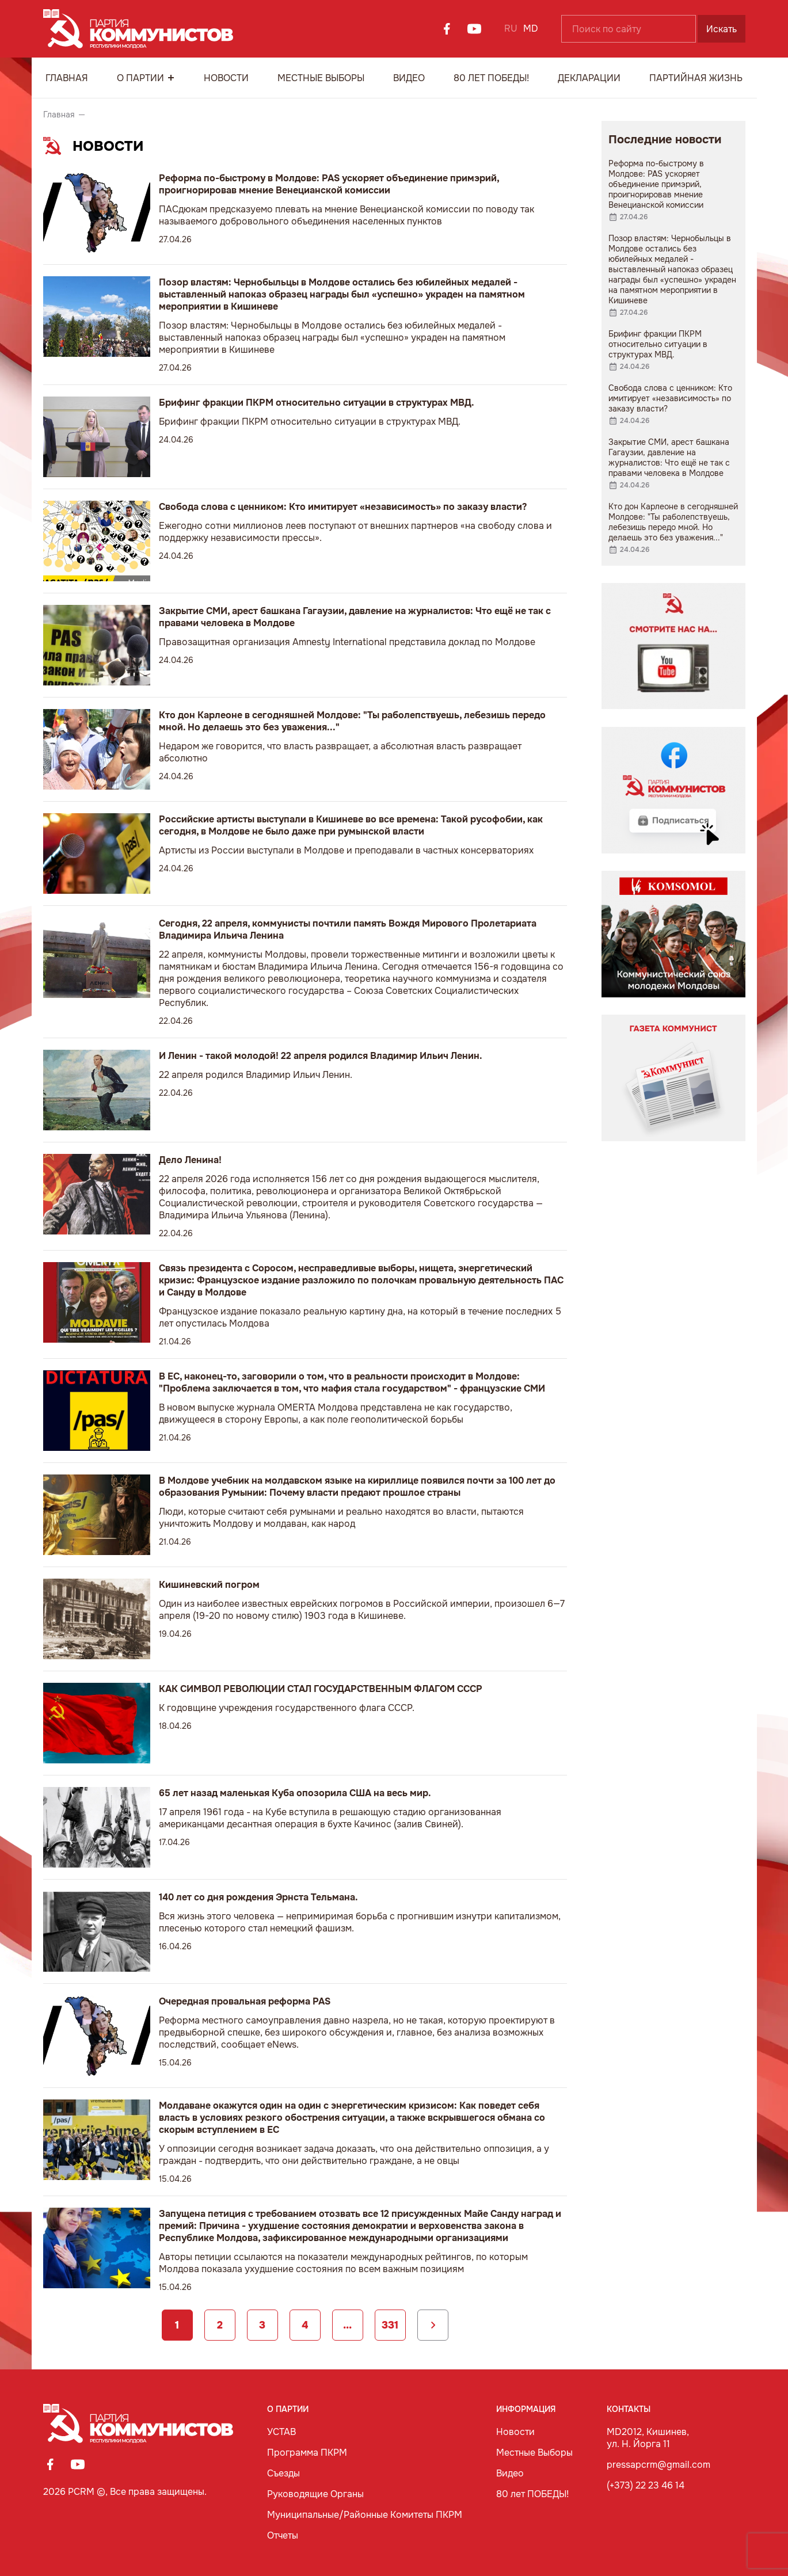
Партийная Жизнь (696, 78)
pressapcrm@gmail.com (658, 2465)
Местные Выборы (320, 78)
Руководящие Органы (315, 2494)
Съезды (283, 2473)
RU (510, 28)
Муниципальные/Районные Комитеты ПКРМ (364, 2515)
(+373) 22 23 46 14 (645, 2485)
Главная (66, 78)
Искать (721, 29)
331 (390, 2325)
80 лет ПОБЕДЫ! (491, 78)
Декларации (589, 78)
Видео (409, 78)
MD (530, 28)
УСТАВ (281, 2432)
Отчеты (282, 2535)
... (347, 2325)
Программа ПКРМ (307, 2453)
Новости (226, 78)
